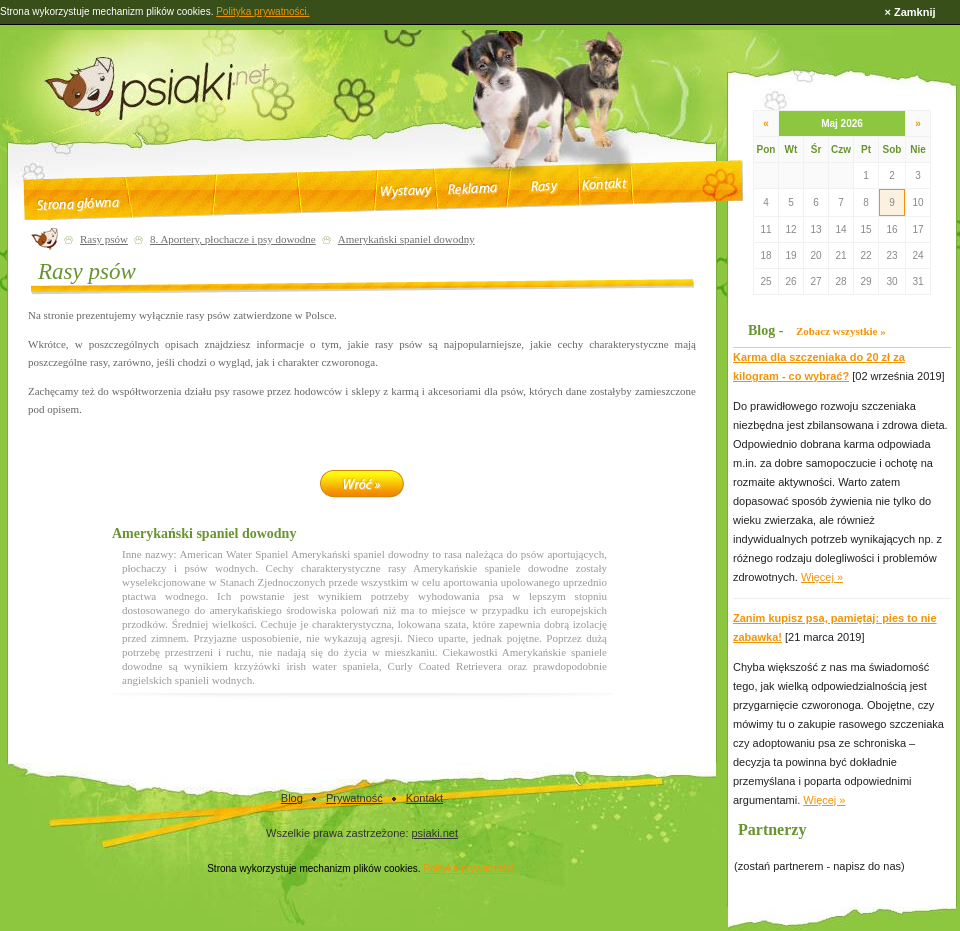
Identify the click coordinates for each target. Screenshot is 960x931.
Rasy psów (104, 239)
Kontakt (604, 184)
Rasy (543, 187)
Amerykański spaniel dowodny (406, 239)
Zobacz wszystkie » (841, 331)
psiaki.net (435, 833)
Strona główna (78, 204)
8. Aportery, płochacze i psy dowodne (233, 239)
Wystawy (405, 192)
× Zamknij (909, 12)
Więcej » (822, 577)
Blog (292, 798)
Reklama (474, 189)
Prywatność (354, 798)
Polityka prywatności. (469, 868)
